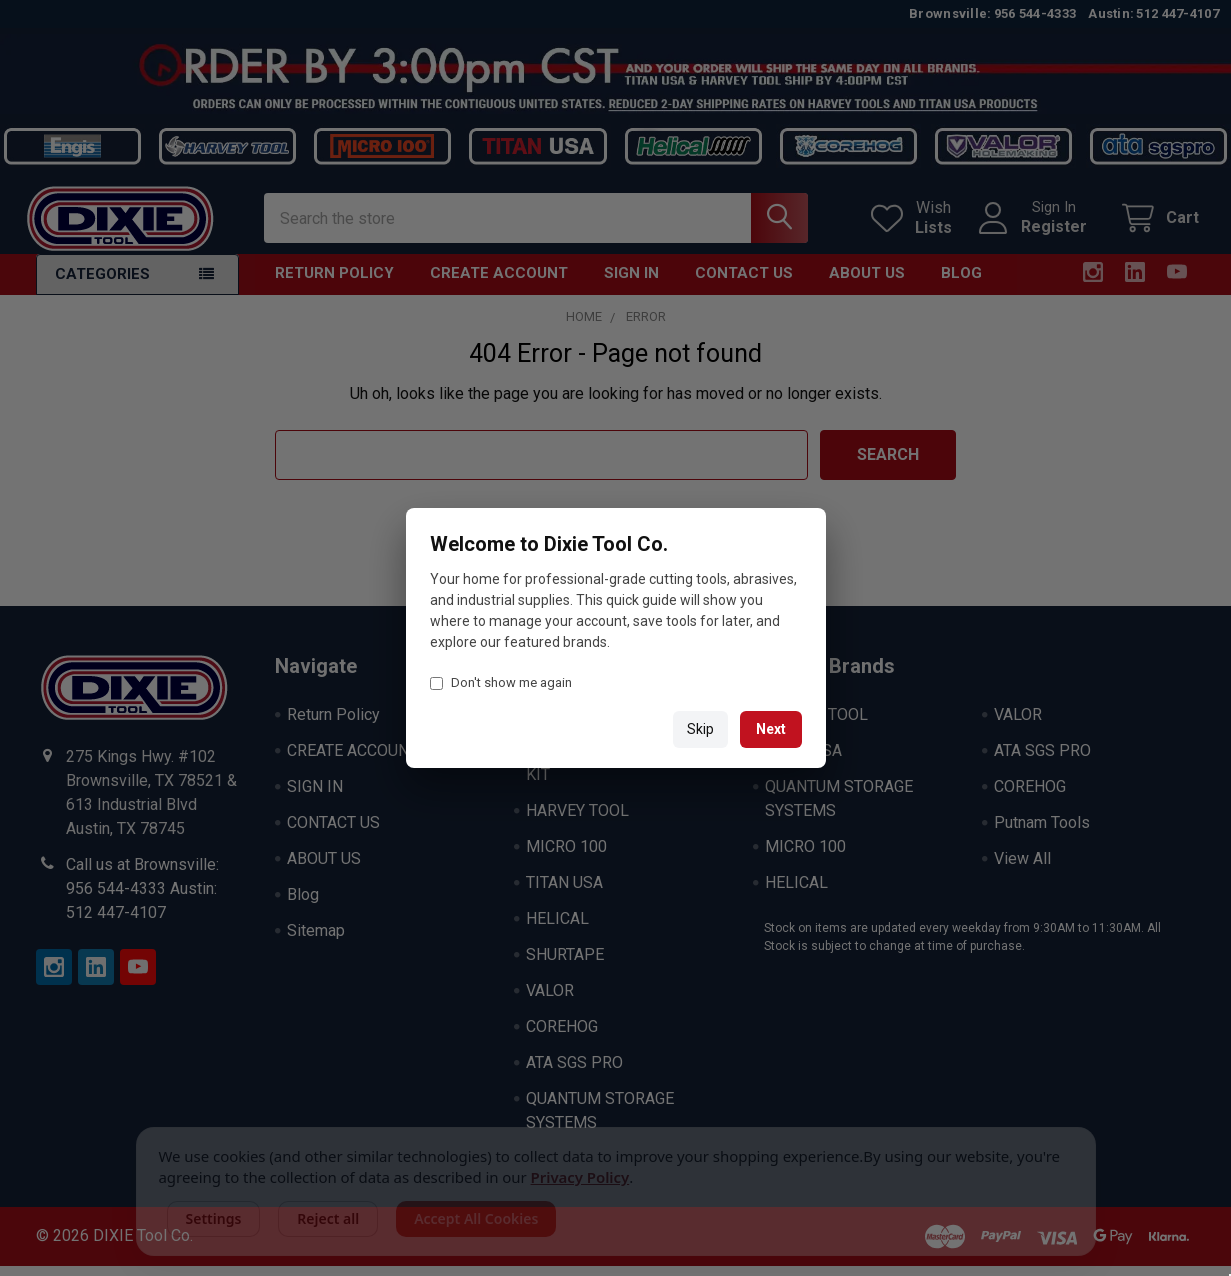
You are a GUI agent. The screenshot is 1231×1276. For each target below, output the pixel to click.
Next (771, 729)
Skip (700, 729)
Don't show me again (501, 682)
